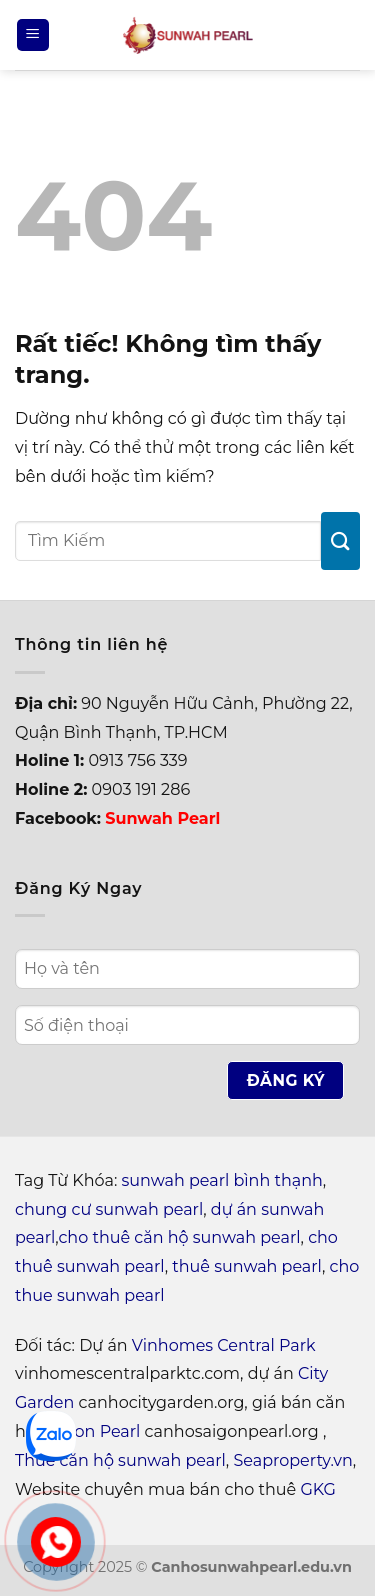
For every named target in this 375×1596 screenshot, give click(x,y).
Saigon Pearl (90, 1431)
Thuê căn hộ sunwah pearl (120, 1460)
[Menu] (33, 35)
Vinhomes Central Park (224, 1345)
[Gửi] (340, 540)
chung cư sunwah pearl (109, 1209)
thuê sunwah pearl (247, 1266)
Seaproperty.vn (292, 1460)
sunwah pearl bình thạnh (222, 1180)
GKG (317, 1489)
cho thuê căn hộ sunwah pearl (179, 1237)
